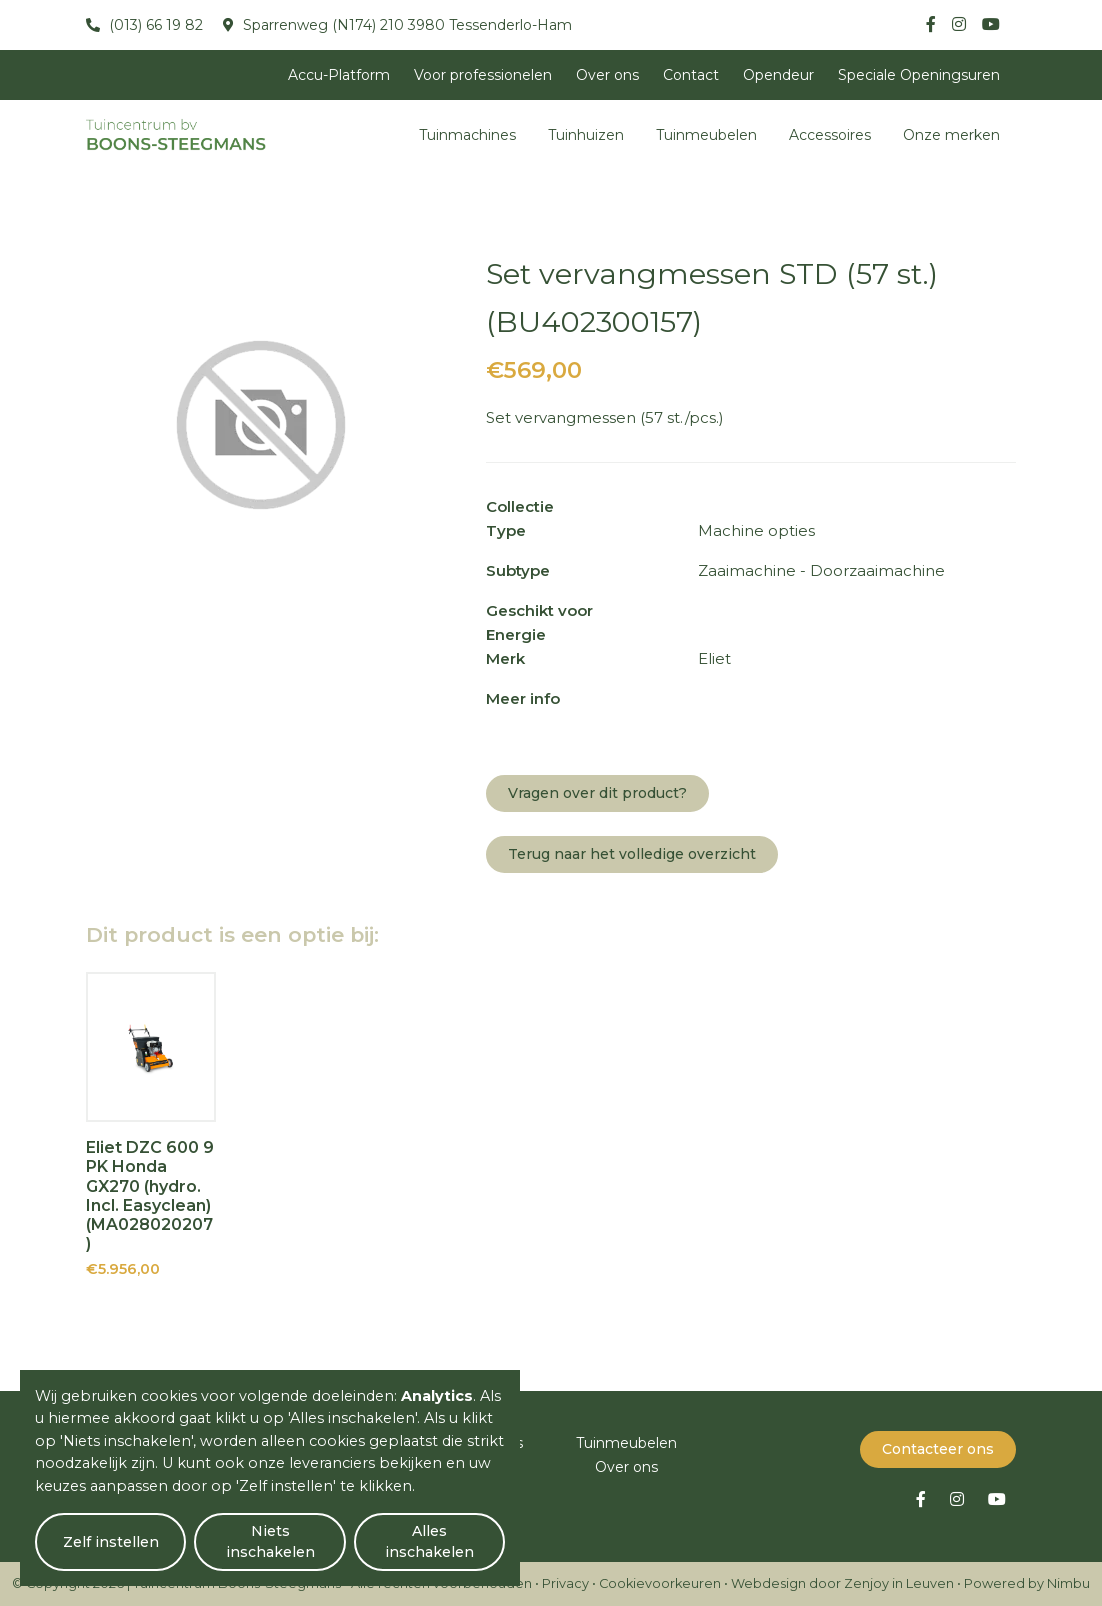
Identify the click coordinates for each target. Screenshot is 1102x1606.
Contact (691, 75)
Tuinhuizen (586, 135)
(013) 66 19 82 (154, 25)
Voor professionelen (483, 75)
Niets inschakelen (270, 1541)
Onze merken (951, 135)
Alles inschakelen (429, 1541)
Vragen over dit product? (597, 793)
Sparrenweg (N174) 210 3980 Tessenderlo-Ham (405, 25)
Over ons (607, 75)
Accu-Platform (339, 75)
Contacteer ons (938, 1449)
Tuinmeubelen (706, 135)
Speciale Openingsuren (919, 75)
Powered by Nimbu (1027, 1583)
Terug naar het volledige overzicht (632, 854)
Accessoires (830, 135)
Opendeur (778, 75)
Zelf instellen (111, 1542)
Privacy (565, 1583)
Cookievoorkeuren (660, 1583)
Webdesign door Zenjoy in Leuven (842, 1583)
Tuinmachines (467, 135)
